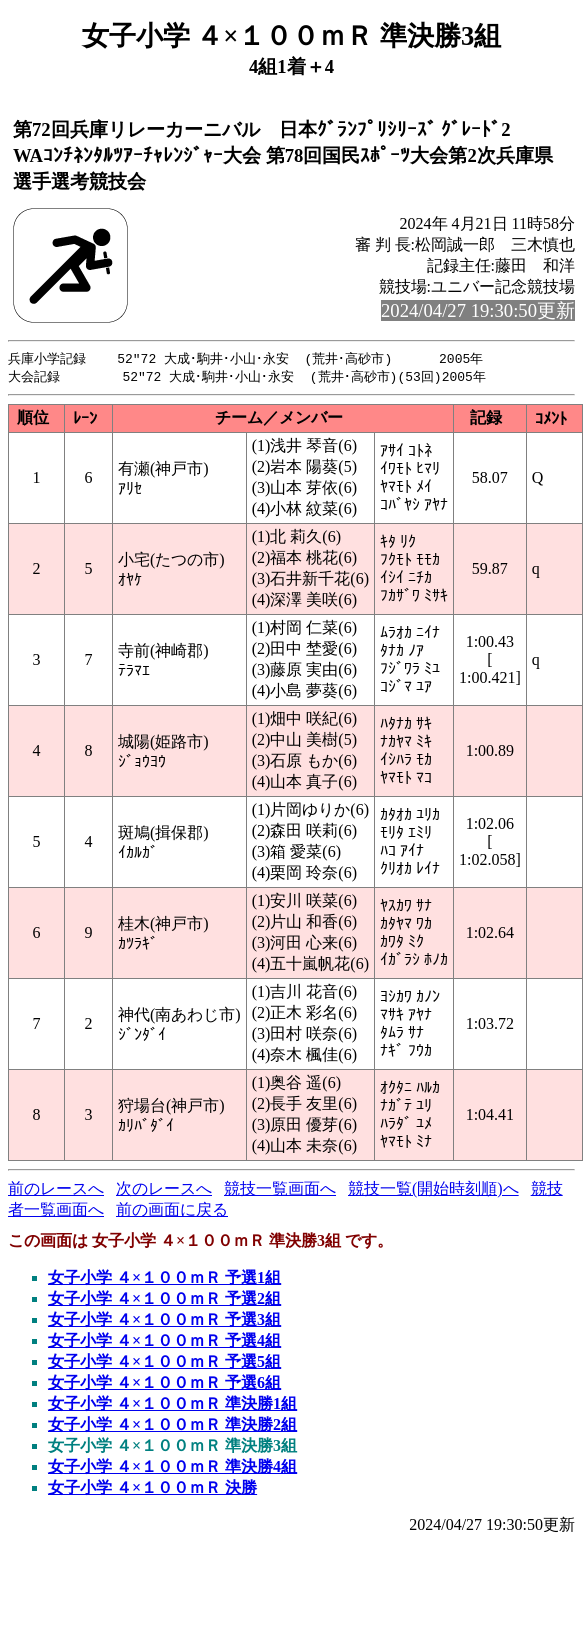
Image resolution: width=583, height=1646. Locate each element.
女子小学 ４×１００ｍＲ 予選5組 (164, 1363)
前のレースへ (56, 1190)
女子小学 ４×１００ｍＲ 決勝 (152, 1489)
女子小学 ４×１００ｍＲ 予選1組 (164, 1279)
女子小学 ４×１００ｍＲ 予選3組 (164, 1321)
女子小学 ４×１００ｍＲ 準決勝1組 (172, 1405)
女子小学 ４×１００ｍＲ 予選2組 (164, 1300)
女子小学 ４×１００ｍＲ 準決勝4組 (172, 1468)
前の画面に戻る (172, 1211)
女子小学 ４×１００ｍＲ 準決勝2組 (172, 1426)
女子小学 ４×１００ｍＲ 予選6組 (164, 1384)
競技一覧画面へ (280, 1190)
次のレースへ (164, 1190)
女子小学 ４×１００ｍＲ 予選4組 (164, 1342)
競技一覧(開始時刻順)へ (433, 1190)
